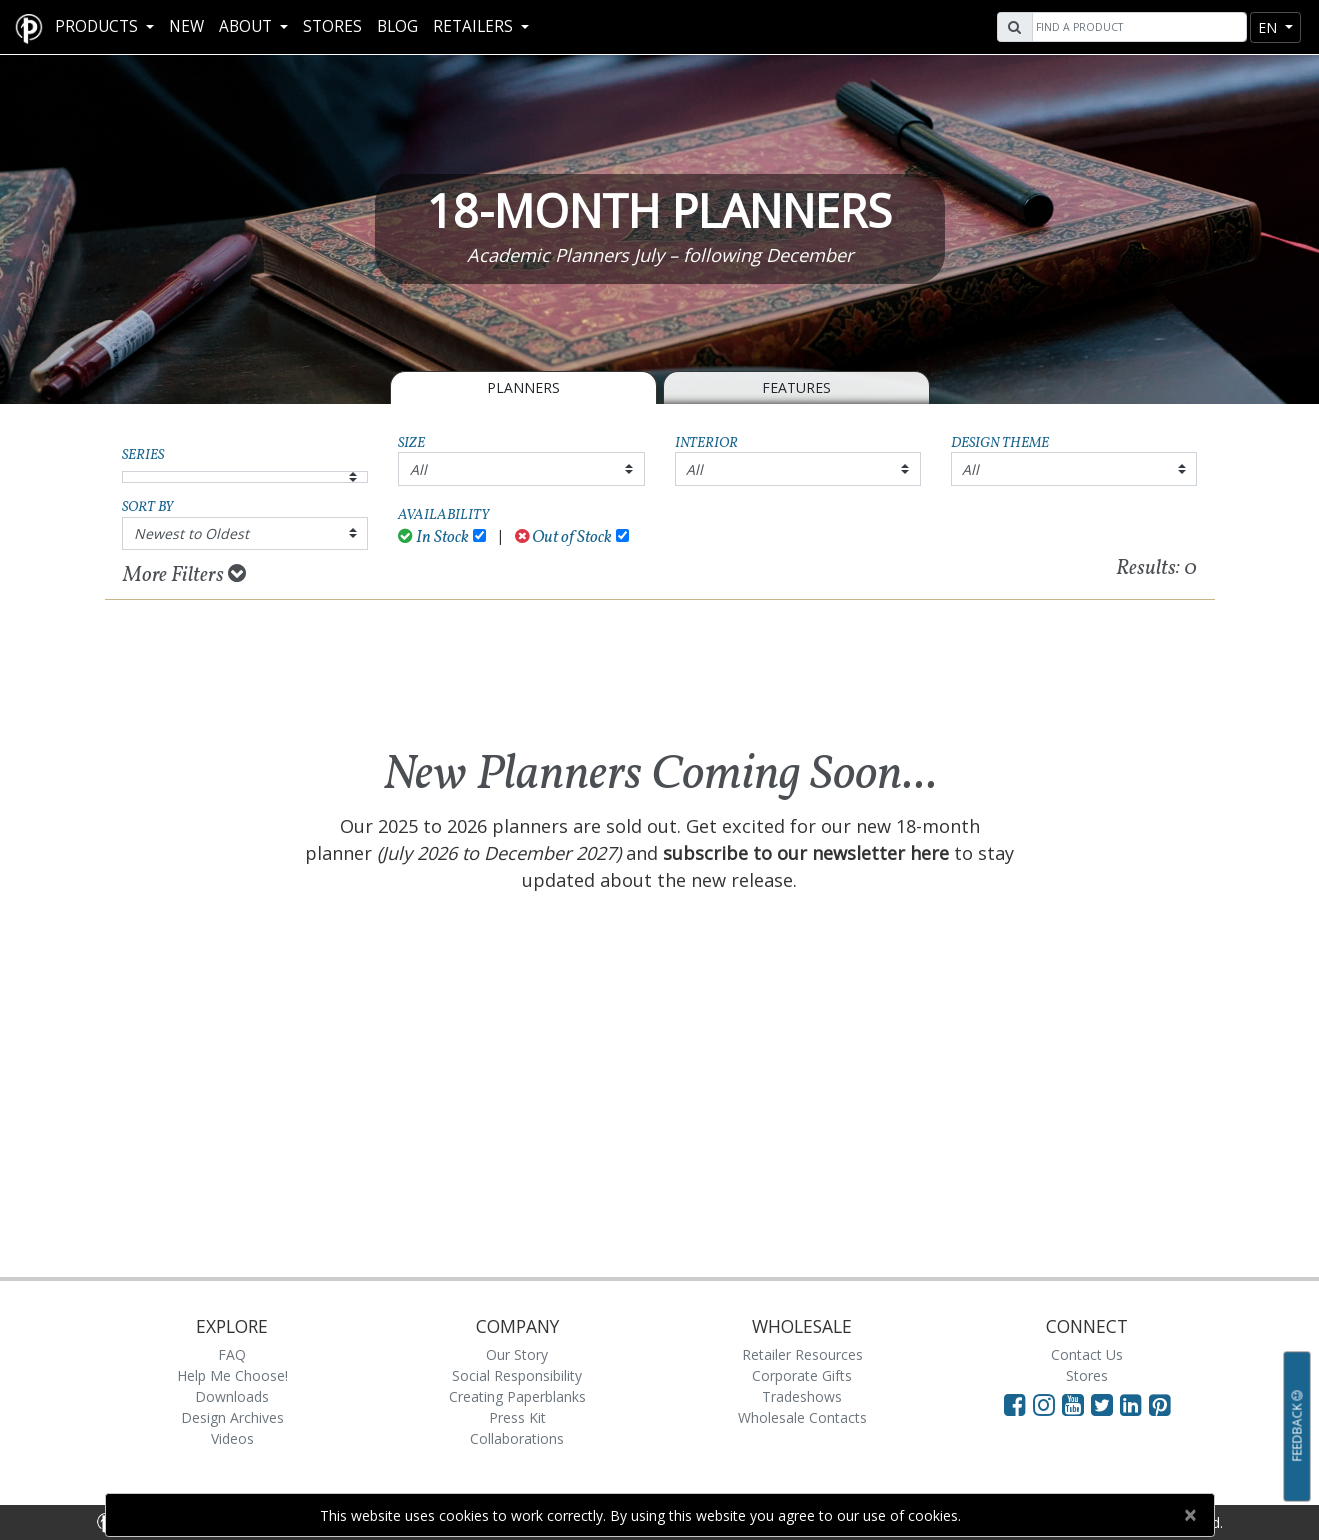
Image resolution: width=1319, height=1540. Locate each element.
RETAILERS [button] (475, 26)
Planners (523, 387)
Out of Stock (564, 537)
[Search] (1137, 27)
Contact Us (1087, 1354)
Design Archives (232, 1417)
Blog (397, 26)
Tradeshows (802, 1396)
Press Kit (517, 1417)
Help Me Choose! (232, 1375)
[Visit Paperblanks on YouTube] (1076, 1404)
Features (796, 387)
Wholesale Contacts (802, 1417)
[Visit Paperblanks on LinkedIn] (1134, 1404)
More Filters (184, 575)
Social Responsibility (517, 1375)
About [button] (247, 26)
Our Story (517, 1354)
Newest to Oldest (191, 533)
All (418, 469)
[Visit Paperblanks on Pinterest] (1160, 1404)
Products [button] (98, 26)
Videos (232, 1438)
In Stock (433, 537)
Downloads (232, 1396)
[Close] (1190, 1515)
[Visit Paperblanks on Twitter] (1105, 1404)
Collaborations (517, 1438)
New (186, 26)
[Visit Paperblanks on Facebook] (1015, 1404)
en (1269, 27)
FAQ (232, 1354)
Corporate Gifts (802, 1375)
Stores (332, 26)
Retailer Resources (802, 1354)
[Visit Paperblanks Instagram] (1044, 1404)
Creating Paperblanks (517, 1396)
